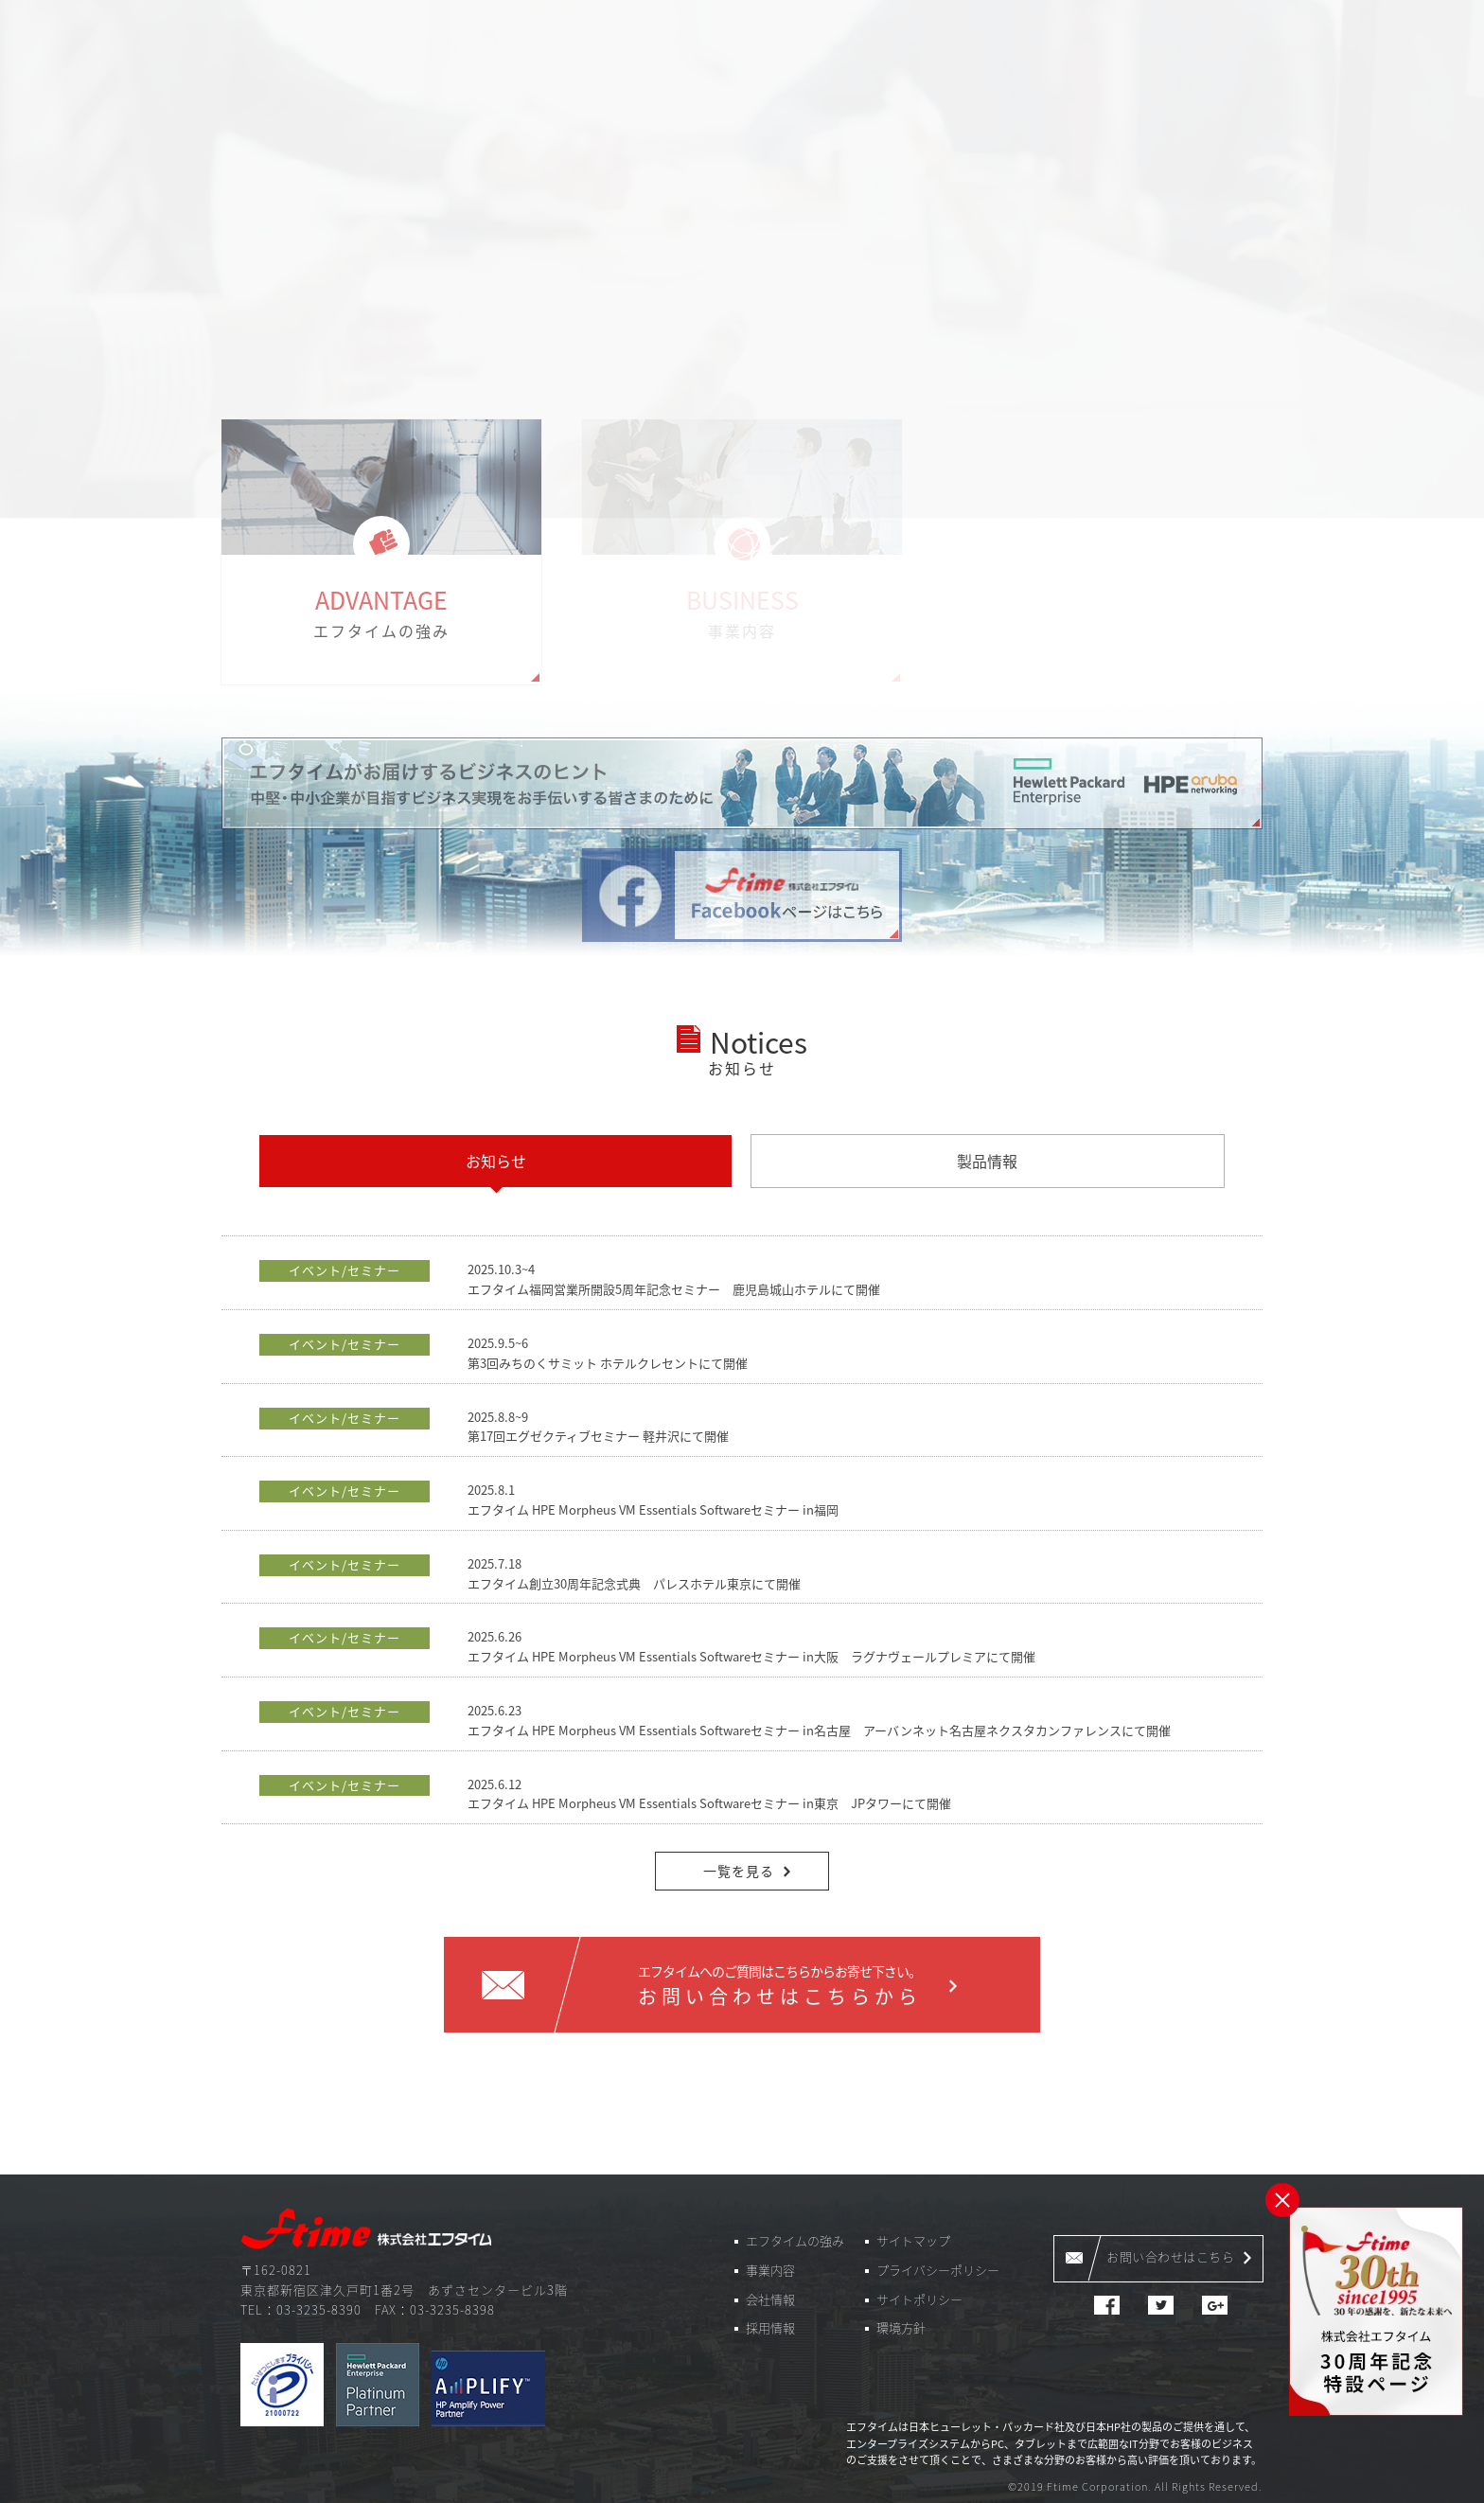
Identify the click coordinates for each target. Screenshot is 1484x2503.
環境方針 (901, 2327)
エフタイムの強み (795, 2240)
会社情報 (770, 2299)
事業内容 (770, 2270)
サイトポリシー (919, 2299)
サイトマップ (913, 2240)
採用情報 (770, 2327)
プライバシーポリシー (937, 2270)
